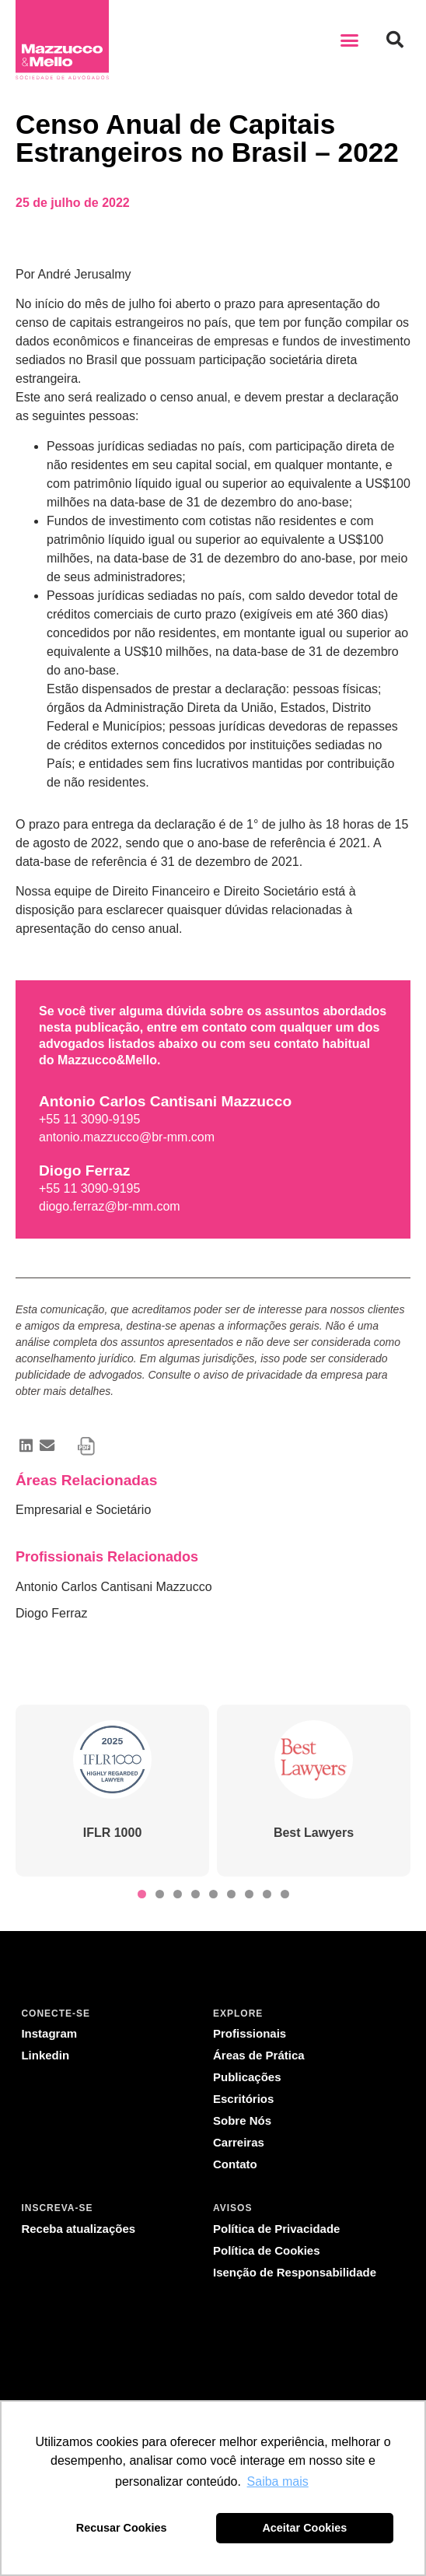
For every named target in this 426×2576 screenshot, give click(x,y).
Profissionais (249, 2033)
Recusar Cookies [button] (121, 2528)
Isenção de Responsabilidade (294, 2272)
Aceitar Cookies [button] (304, 2528)
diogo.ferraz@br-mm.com (109, 1206)
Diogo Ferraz (51, 1613)
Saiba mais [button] (278, 2481)
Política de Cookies (266, 2250)
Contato (235, 2164)
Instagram (49, 2033)
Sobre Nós (242, 2120)
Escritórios (243, 2098)
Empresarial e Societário (83, 1509)
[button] (350, 39)
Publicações (247, 2077)
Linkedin (45, 2055)
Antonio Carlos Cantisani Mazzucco (114, 1586)
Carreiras (238, 2142)
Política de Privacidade (276, 2228)
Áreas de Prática (259, 2055)
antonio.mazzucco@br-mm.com (127, 1137)
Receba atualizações (78, 2228)
